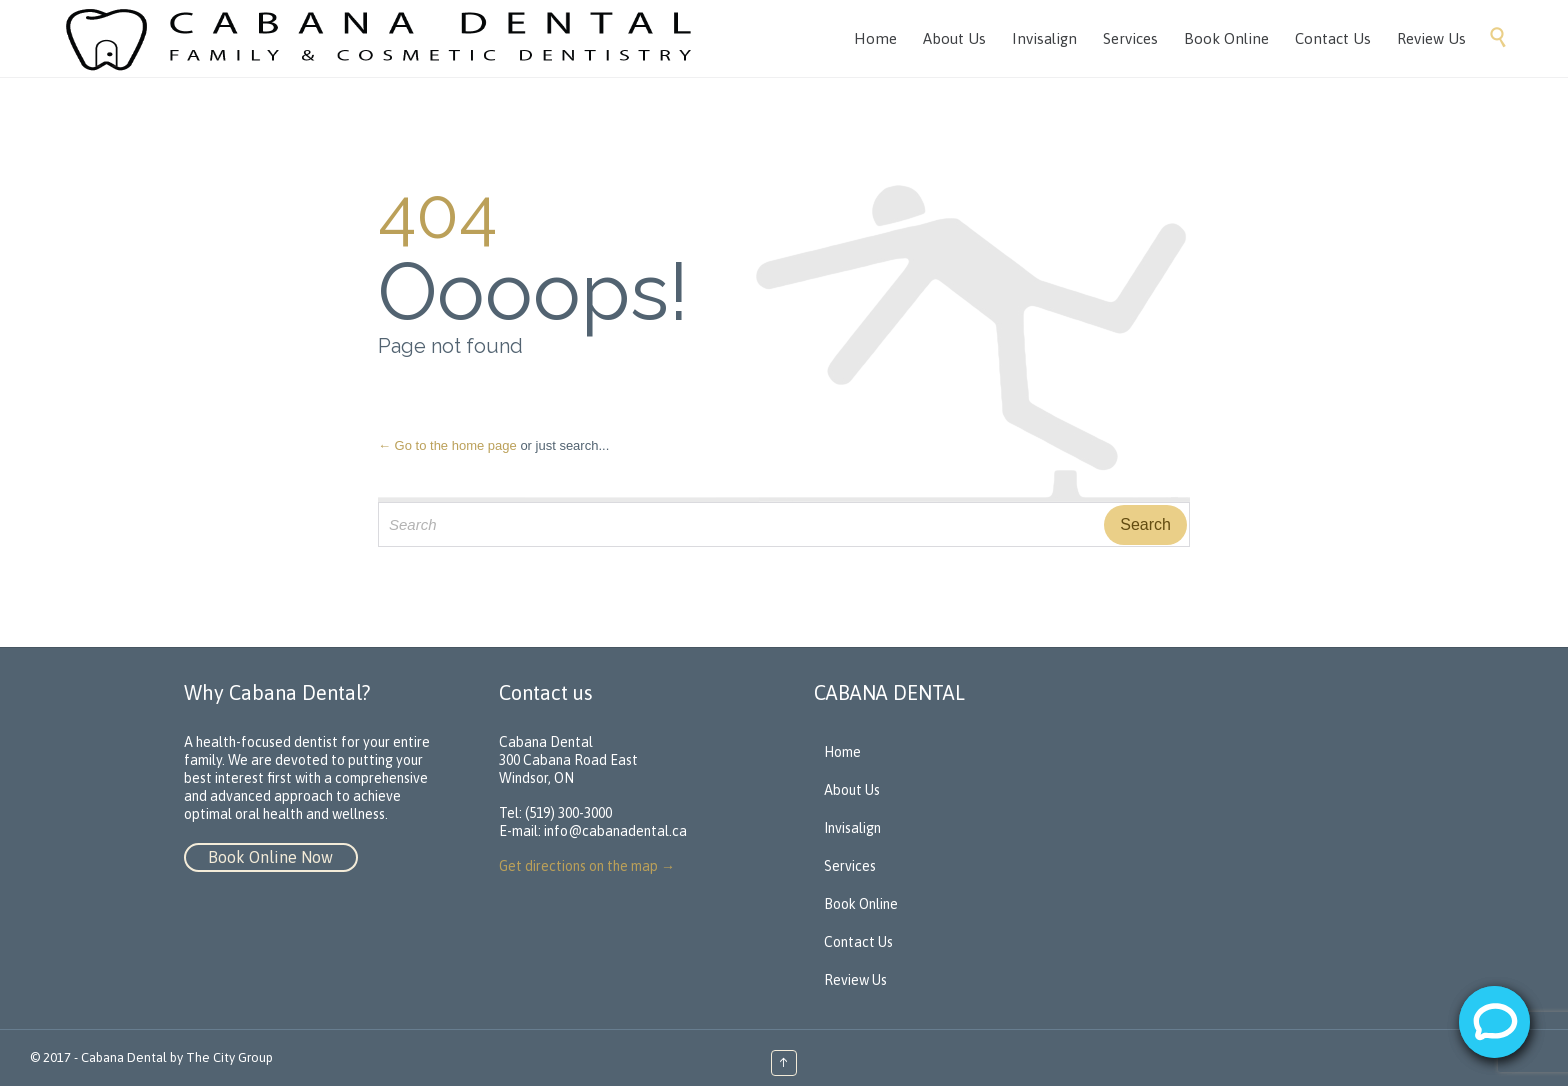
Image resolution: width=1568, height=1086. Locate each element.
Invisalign (852, 828)
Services (850, 866)
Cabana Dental (124, 1057)
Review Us (855, 980)
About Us (852, 790)
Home (842, 752)
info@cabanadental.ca (615, 831)
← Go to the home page (447, 445)
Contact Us (858, 942)
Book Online (861, 904)
